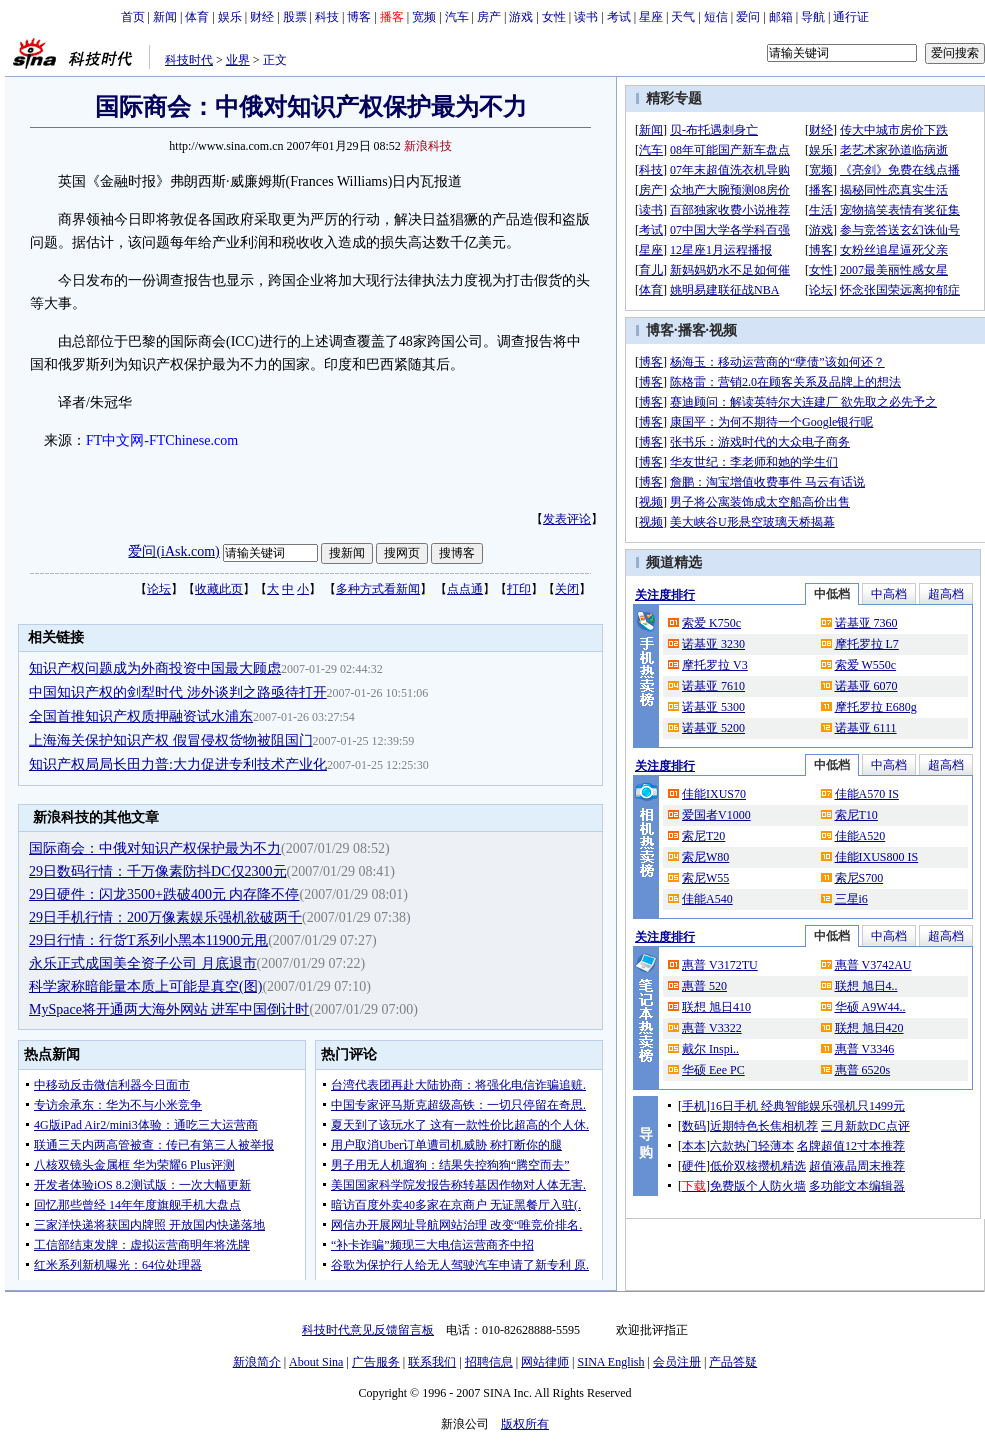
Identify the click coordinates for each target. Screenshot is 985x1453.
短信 (716, 17)
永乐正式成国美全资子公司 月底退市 (143, 963)
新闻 (165, 17)
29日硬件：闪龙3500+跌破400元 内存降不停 (164, 894)
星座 (651, 17)
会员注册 (677, 1362)
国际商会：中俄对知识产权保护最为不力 (155, 848)
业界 (238, 60)
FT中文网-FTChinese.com (162, 440)
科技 (327, 17)
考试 (619, 17)
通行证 (851, 17)
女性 (554, 17)
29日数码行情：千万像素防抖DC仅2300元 (157, 871)
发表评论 (567, 519)
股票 (295, 17)
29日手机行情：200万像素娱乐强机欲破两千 (165, 917)
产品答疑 (733, 1362)
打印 (519, 589)
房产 (489, 17)
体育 (197, 17)
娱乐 (230, 17)
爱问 (748, 17)
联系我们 (432, 1362)
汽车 (457, 17)
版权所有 (525, 1424)
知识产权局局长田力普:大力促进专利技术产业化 (178, 764)
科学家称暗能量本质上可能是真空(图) (145, 986)
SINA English (610, 1362)
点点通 (465, 589)
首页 (133, 17)
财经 (262, 17)
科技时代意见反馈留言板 (368, 1330)
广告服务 (376, 1362)
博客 (359, 17)
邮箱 (781, 17)
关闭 (567, 589)
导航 (813, 17)
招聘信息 (489, 1362)
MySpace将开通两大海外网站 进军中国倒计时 (169, 1009)
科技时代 (189, 60)
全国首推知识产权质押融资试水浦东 (141, 716)
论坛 (159, 589)
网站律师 (545, 1362)
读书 (586, 17)
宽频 (424, 17)
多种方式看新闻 (378, 589)
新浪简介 (257, 1362)
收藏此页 (219, 589)
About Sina (316, 1362)
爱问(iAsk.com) (173, 551)
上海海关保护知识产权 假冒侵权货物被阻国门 (171, 740)
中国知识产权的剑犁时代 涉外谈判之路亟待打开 (178, 692)
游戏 (521, 17)
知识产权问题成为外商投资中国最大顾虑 (155, 668)
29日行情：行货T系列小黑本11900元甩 (148, 940)
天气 (683, 17)
